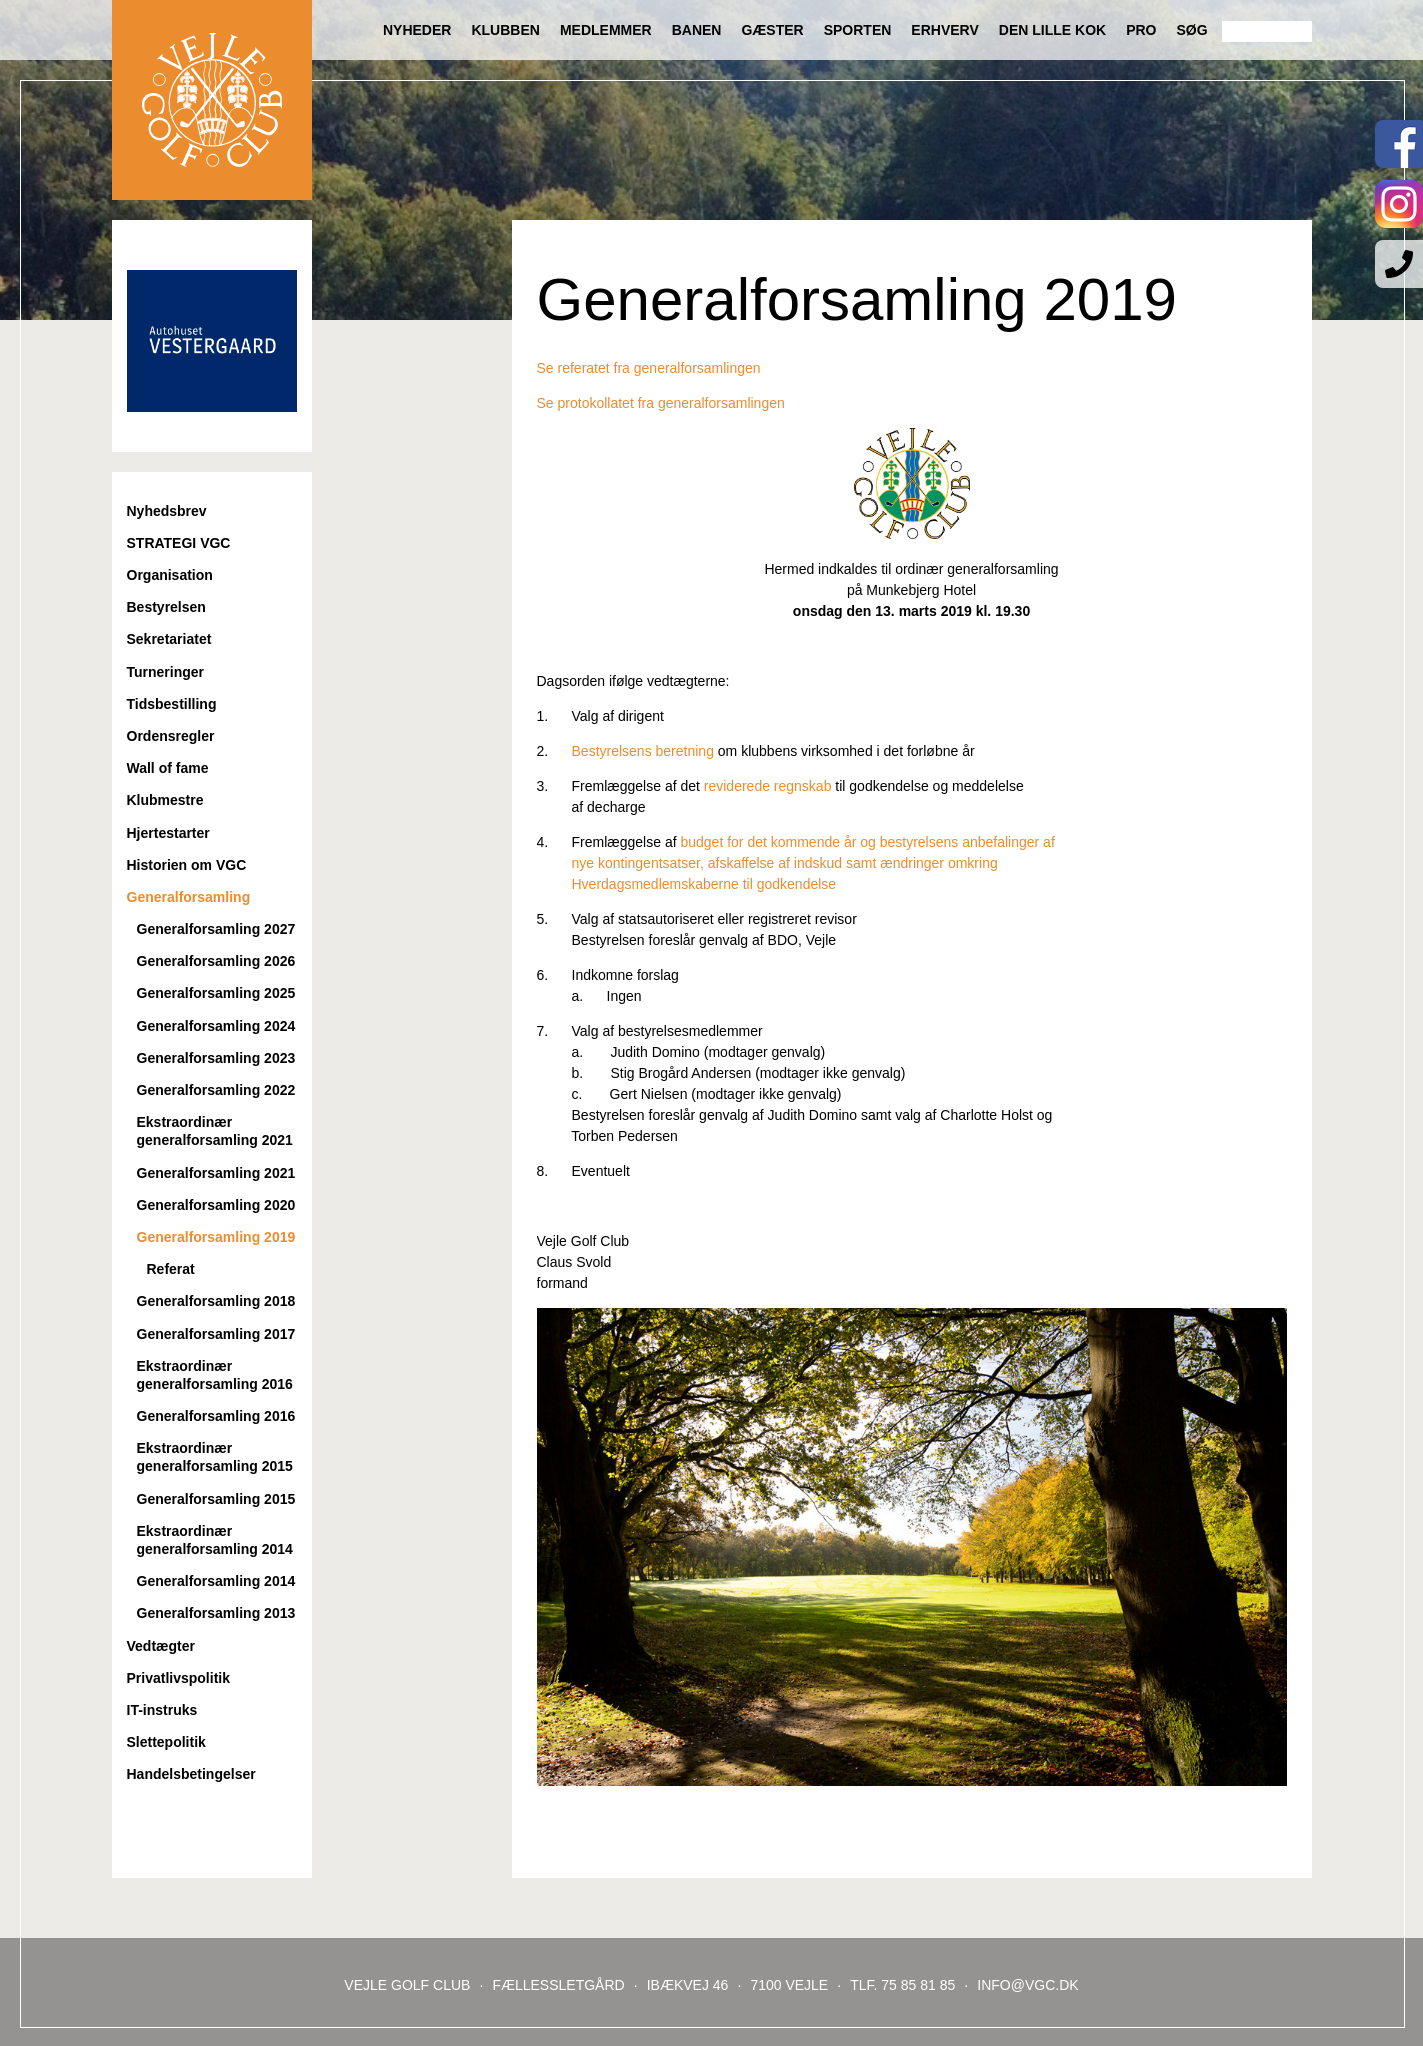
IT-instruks (162, 1710)
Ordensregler (171, 736)
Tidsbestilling (172, 704)
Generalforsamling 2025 (216, 993)
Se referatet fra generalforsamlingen (649, 368)
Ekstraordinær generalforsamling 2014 (215, 1540)
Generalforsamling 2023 (216, 1058)
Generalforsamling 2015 (216, 1499)
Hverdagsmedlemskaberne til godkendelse (687, 884)
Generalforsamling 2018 (216, 1301)
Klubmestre (165, 800)
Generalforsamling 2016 (216, 1416)
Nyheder (417, 30)
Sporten (858, 30)
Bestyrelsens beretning (643, 751)
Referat (171, 1269)
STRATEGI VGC (179, 543)
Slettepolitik (166, 1742)
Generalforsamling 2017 (216, 1334)
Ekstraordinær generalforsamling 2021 (215, 1131)
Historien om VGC (187, 865)
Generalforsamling (189, 897)
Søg (1191, 30)
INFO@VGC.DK (1027, 1985)
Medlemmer (606, 30)
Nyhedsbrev (167, 511)
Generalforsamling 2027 (216, 929)
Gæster (772, 30)
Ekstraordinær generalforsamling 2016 (215, 1375)
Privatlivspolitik (178, 1678)
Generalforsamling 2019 (216, 1237)
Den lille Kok (1052, 30)
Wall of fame (168, 768)
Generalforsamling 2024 (216, 1026)
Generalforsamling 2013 (216, 1613)
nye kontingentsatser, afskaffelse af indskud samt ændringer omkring (767, 863)
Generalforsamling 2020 (216, 1205)
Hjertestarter (168, 833)
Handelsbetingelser (191, 1774)
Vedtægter (161, 1646)
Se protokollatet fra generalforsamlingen (661, 403)
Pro (1141, 30)
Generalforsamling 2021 (216, 1173)
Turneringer (166, 672)
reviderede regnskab (768, 786)
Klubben (505, 30)
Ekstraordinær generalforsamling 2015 (215, 1457)
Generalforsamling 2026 (216, 961)
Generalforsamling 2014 (216, 1581)
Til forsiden (212, 100)
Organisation (170, 575)
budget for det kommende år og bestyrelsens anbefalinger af (867, 842)
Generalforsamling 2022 (216, 1090)
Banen (697, 30)
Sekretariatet (169, 639)
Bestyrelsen (166, 607)
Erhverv (944, 30)
